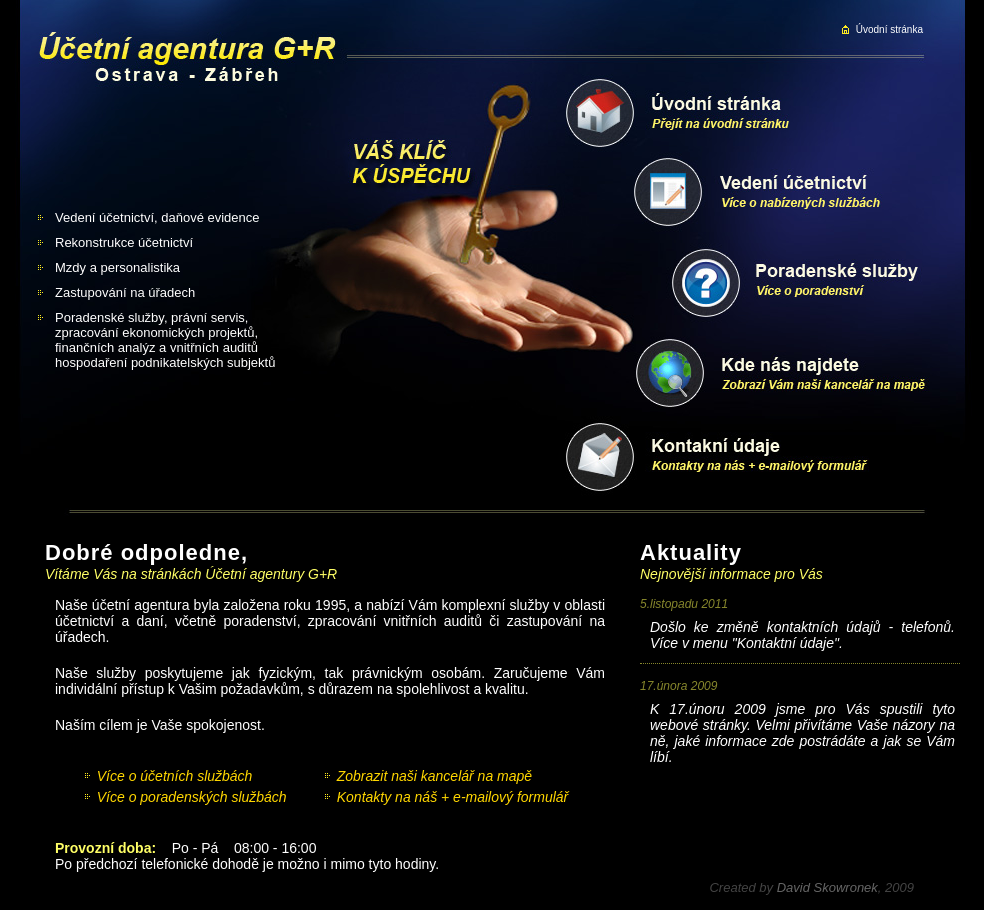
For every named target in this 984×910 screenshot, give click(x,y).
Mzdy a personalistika (117, 267)
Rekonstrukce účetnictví (124, 242)
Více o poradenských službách (192, 797)
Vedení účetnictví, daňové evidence (157, 217)
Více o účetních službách (175, 776)
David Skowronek (827, 887)
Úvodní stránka (889, 29)
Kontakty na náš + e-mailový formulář (453, 797)
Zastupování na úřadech (125, 292)
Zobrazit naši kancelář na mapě (434, 776)
